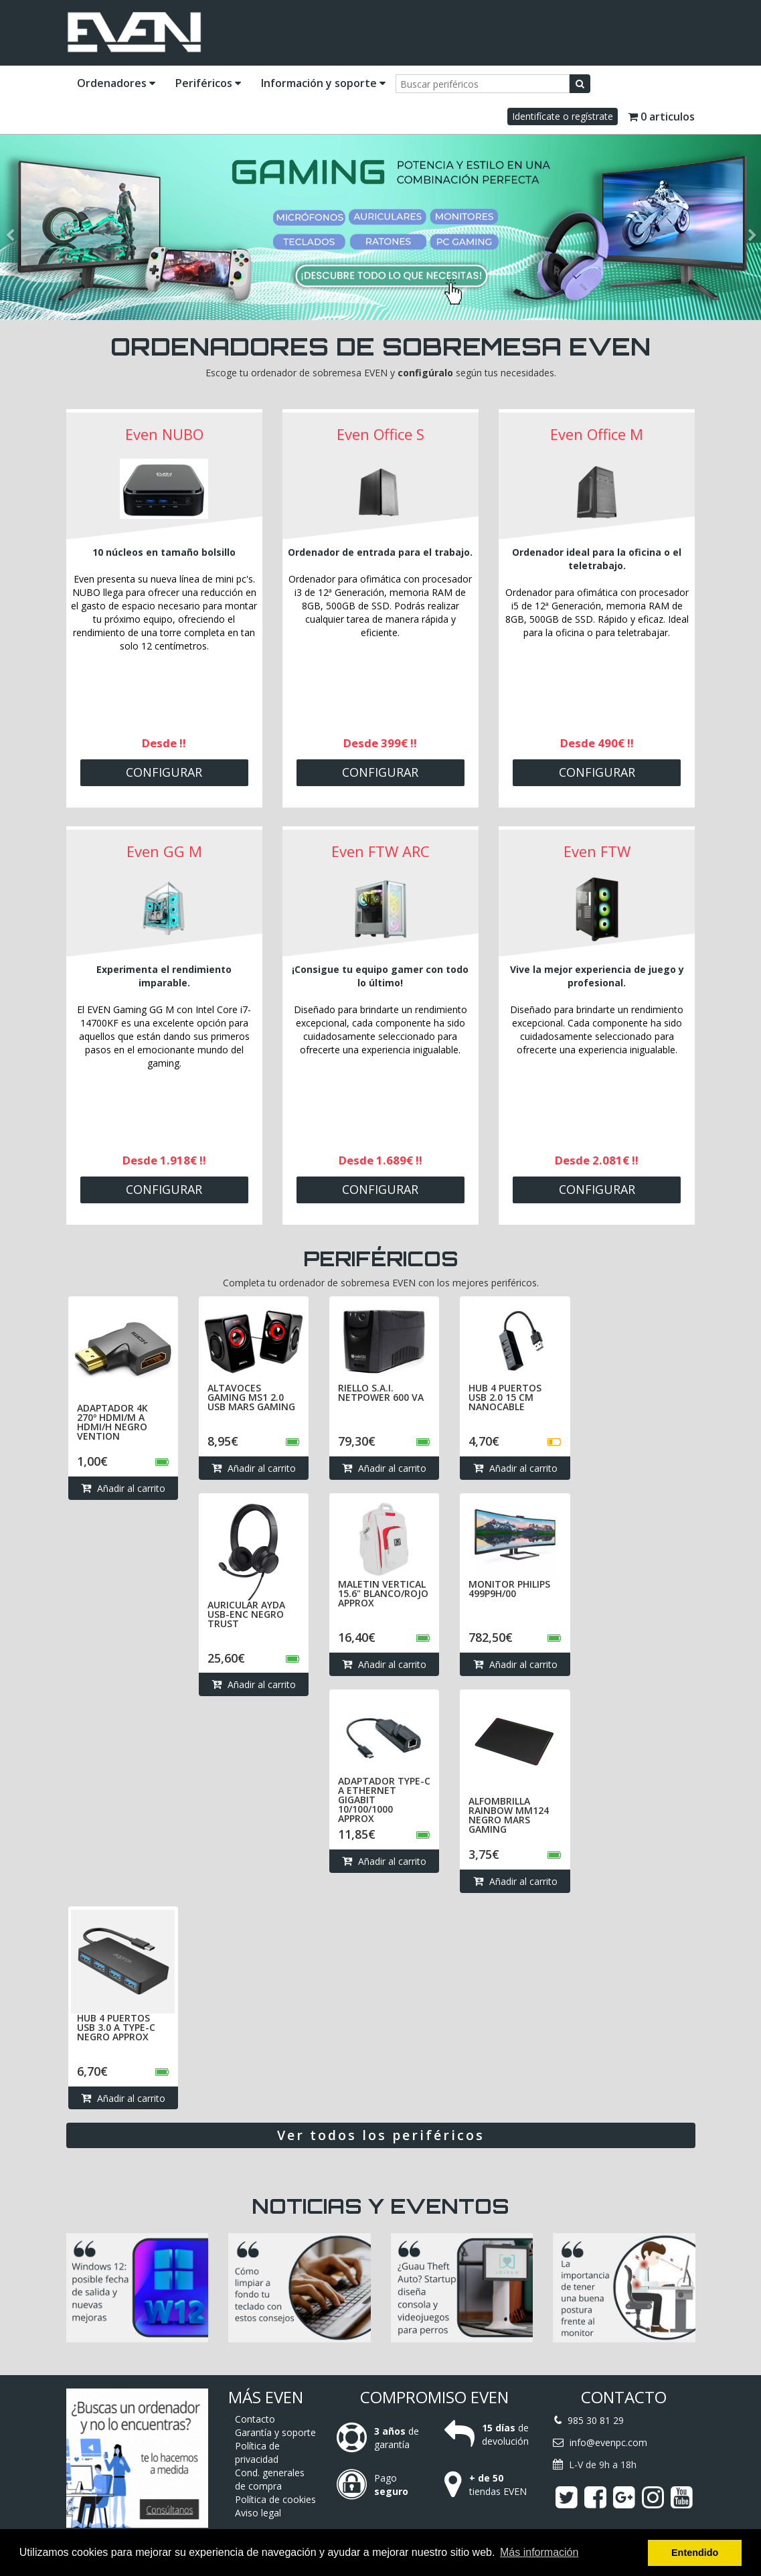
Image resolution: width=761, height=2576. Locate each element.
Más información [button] (539, 2552)
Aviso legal (258, 2512)
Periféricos (208, 83)
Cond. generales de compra (270, 2479)
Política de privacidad (257, 2452)
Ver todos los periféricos (381, 2140)
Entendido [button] (694, 2552)
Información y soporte (323, 83)
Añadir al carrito (123, 1489)
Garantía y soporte (275, 2432)
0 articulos (661, 116)
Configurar (164, 772)
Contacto (255, 2419)
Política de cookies (275, 2499)
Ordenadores (116, 83)
